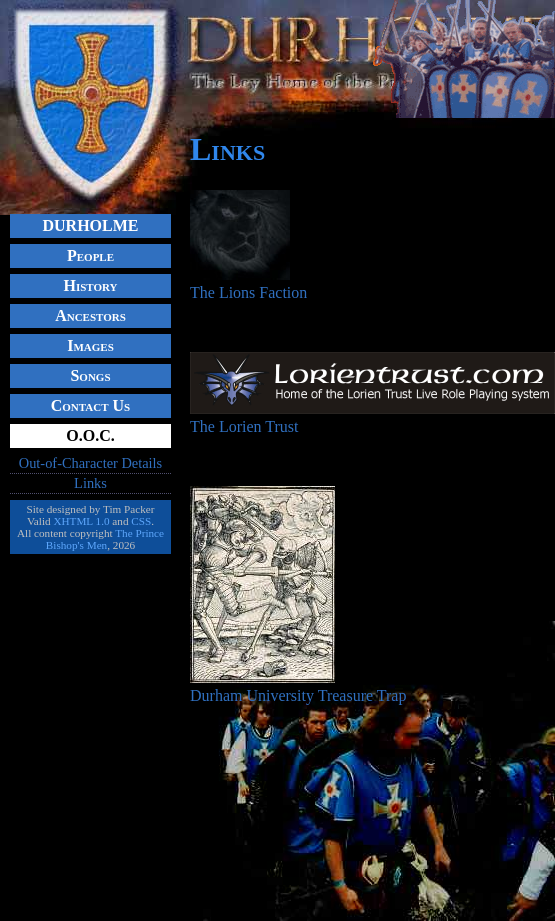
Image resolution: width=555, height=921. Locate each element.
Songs (90, 375)
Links (90, 483)
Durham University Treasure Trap (298, 686)
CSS (141, 521)
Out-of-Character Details (90, 463)
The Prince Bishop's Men (105, 539)
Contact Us (90, 405)
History (90, 285)
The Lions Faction (248, 283)
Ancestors (90, 315)
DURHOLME (91, 225)
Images (90, 345)
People (90, 255)
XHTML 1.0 (81, 521)
